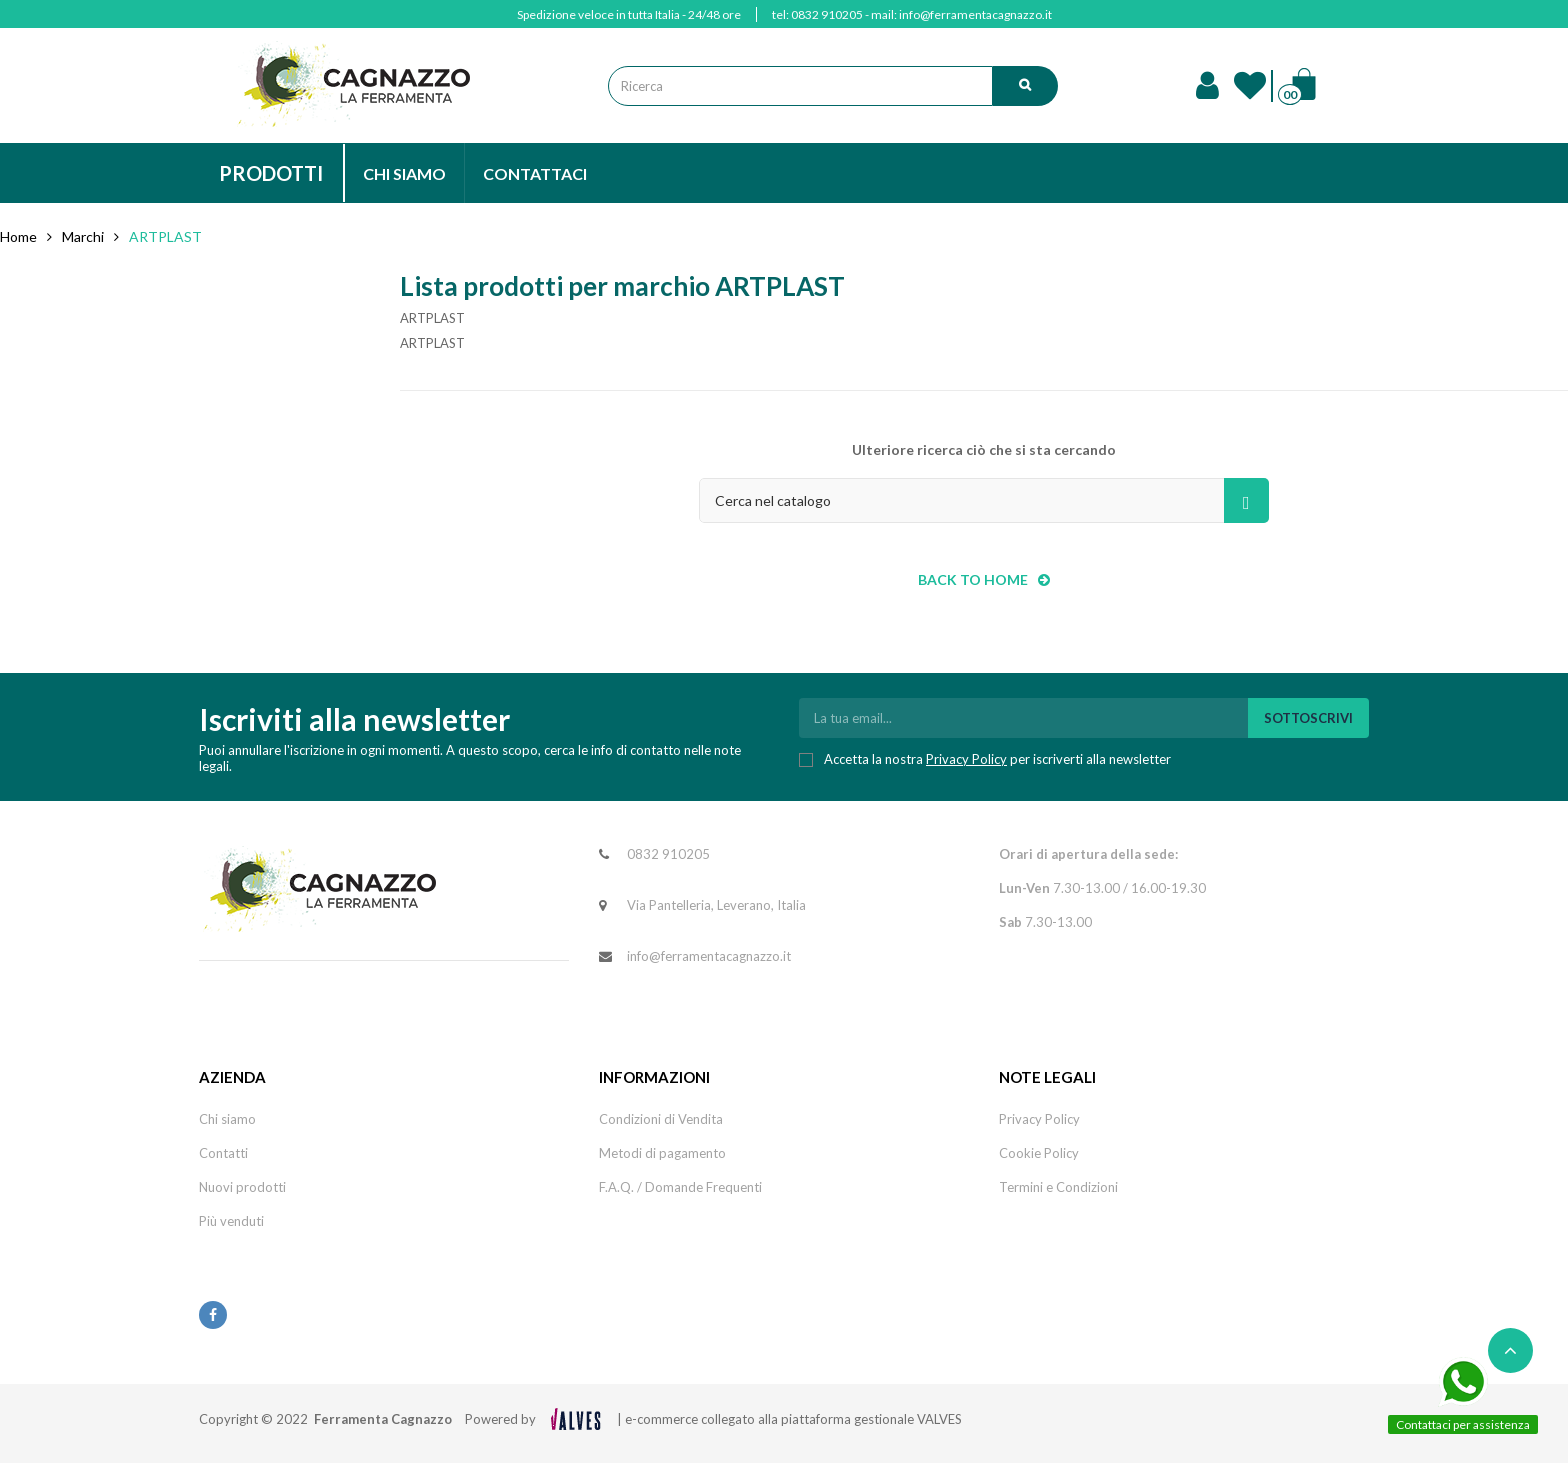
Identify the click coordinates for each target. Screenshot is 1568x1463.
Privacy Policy (966, 759)
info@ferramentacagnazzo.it (975, 14)
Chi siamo (227, 1119)
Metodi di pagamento (662, 1153)
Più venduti (231, 1221)
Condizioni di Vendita (661, 1119)
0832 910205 (827, 14)
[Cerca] (984, 500)
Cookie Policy (1039, 1153)
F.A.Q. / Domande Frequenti (680, 1187)
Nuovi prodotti (242, 1187)
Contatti (223, 1153)
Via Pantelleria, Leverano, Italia (716, 905)
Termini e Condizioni (1058, 1187)
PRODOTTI (271, 173)
